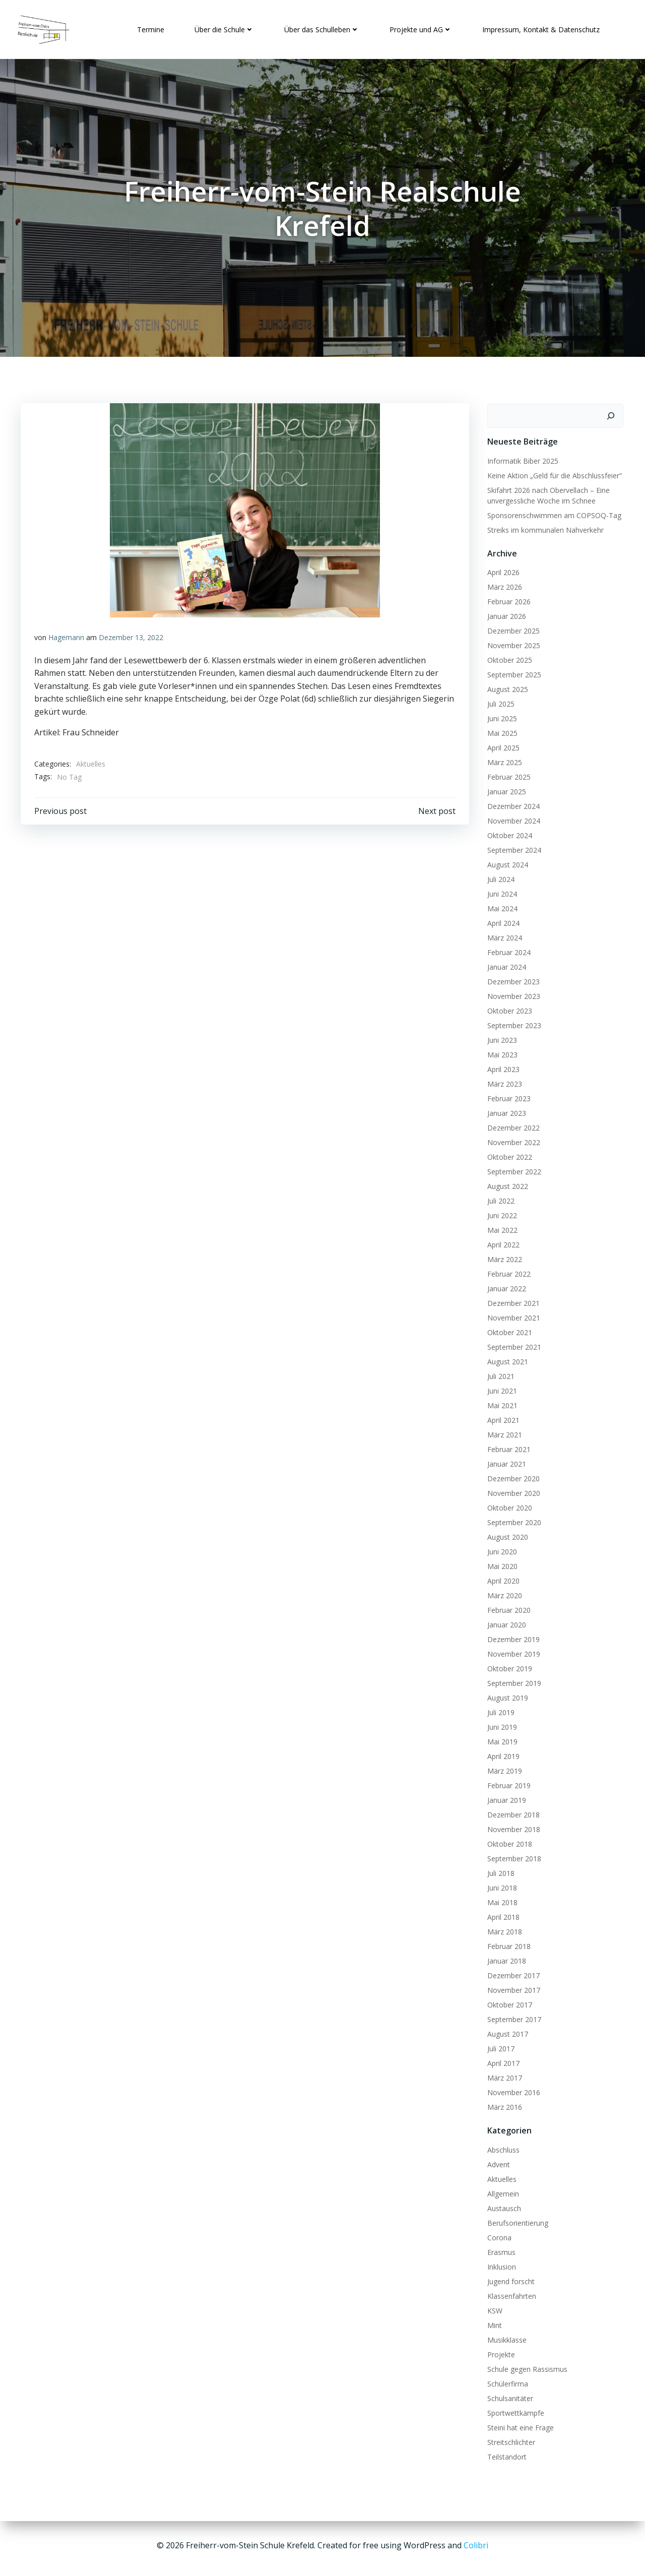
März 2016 (502, 2104)
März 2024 (502, 935)
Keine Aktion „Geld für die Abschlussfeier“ (552, 472)
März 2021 (502, 1432)
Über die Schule (222, 27)
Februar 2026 (507, 599)
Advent (496, 2161)
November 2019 (511, 1651)
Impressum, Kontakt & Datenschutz (539, 27)
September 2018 (512, 1856)
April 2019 (501, 1753)
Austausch (502, 2205)
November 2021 (511, 1315)
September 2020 (512, 1520)
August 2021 (505, 1359)
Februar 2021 (507, 1447)
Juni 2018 (500, 1885)
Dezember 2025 (511, 628)
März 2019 (502, 1768)
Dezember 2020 (511, 1476)
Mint (492, 2322)
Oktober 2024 (507, 833)
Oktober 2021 (507, 1330)
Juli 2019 (498, 1710)
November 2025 (511, 643)
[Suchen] (613, 413)
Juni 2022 (500, 1213)
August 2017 (505, 2031)
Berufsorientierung (515, 2220)
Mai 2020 (500, 1563)
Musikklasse (505, 2337)
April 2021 (501, 1417)
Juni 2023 (500, 1037)
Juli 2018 (498, 1870)
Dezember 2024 (511, 803)
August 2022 (505, 1183)
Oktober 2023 (507, 1008)
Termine (149, 27)
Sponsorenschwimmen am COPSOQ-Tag (552, 512)
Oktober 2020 (507, 1505)
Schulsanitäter (508, 2395)
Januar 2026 (504, 613)
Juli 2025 (498, 701)
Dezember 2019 (511, 1637)
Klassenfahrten (509, 2293)
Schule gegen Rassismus (525, 2366)
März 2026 (502, 584)
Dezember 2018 (511, 1812)
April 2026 (501, 570)
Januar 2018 (504, 1958)
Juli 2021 (498, 1373)
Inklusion (499, 2264)
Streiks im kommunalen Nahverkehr (543, 527)
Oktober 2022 (507, 1154)
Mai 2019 (500, 1739)
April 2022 (501, 1242)
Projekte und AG (419, 27)
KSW (492, 2307)
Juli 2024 (498, 877)
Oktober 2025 (507, 657)
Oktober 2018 (507, 1841)
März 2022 (502, 1257)
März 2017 (502, 2075)
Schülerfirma (505, 2380)
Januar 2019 (504, 1797)
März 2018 (502, 1929)
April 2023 (501, 1067)
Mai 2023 (500, 1052)
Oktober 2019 (507, 1666)
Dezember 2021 (511, 1300)
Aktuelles (91, 763)
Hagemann (67, 637)
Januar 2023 (504, 1110)
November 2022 (511, 1140)
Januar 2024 (504, 964)
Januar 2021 (504, 1461)
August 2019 (505, 1695)
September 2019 (512, 1680)
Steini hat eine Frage (518, 2424)
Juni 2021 (500, 1388)
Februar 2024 (507, 950)
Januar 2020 (504, 1622)
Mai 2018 (500, 1900)
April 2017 (501, 2060)
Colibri (476, 2545)
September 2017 (512, 2017)
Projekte (499, 2351)
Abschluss (501, 2147)
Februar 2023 (507, 1096)
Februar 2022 (507, 1271)
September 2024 (512, 847)
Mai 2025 (500, 730)
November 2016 (511, 2090)
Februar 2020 (507, 1607)
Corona (497, 2234)
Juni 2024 (500, 891)
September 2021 (512, 1344)
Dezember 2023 (511, 979)
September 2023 (512, 1023)
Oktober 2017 (507, 2002)
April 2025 (501, 745)
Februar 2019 (507, 1783)
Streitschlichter (509, 2439)
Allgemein (501, 2190)
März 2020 (502, 1593)
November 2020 (511, 1490)
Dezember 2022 (511, 1125)
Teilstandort (505, 2454)
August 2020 (505, 1534)
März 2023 (502, 1081)
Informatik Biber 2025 (520, 458)
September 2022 (512, 1169)
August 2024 (505, 862)
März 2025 (502, 760)
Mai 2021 (500, 1403)
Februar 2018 (507, 1944)
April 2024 (501, 920)
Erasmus (499, 2249)
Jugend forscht (509, 2278)
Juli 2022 (498, 1198)
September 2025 (512, 672)
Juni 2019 (500, 1724)
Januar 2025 (504, 789)
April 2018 (501, 1914)
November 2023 (511, 993)
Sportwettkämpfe (513, 2410)
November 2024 (511, 818)
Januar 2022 (504, 1286)
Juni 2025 (500, 716)
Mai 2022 (500, 1227)
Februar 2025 (507, 774)
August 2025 (505, 687)
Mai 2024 (500, 906)
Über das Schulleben (320, 27)
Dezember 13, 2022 (131, 637)
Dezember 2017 (511, 1973)
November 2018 (511, 1827)
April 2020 (501, 1578)
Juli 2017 (498, 2046)
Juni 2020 (500, 1549)
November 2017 (511, 1987)
